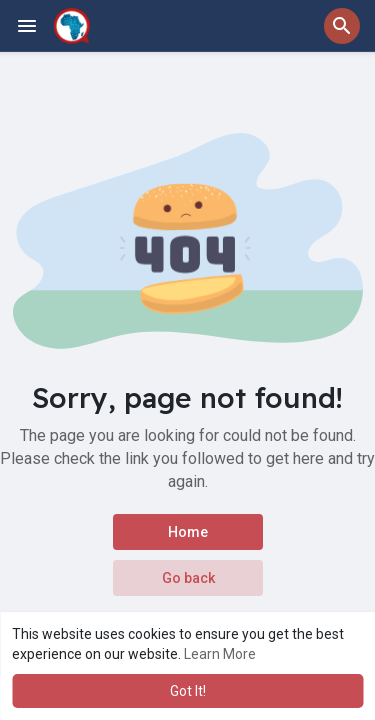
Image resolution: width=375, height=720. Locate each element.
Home (188, 532)
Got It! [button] (188, 691)
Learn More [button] (220, 654)
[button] (342, 26)
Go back (187, 578)
